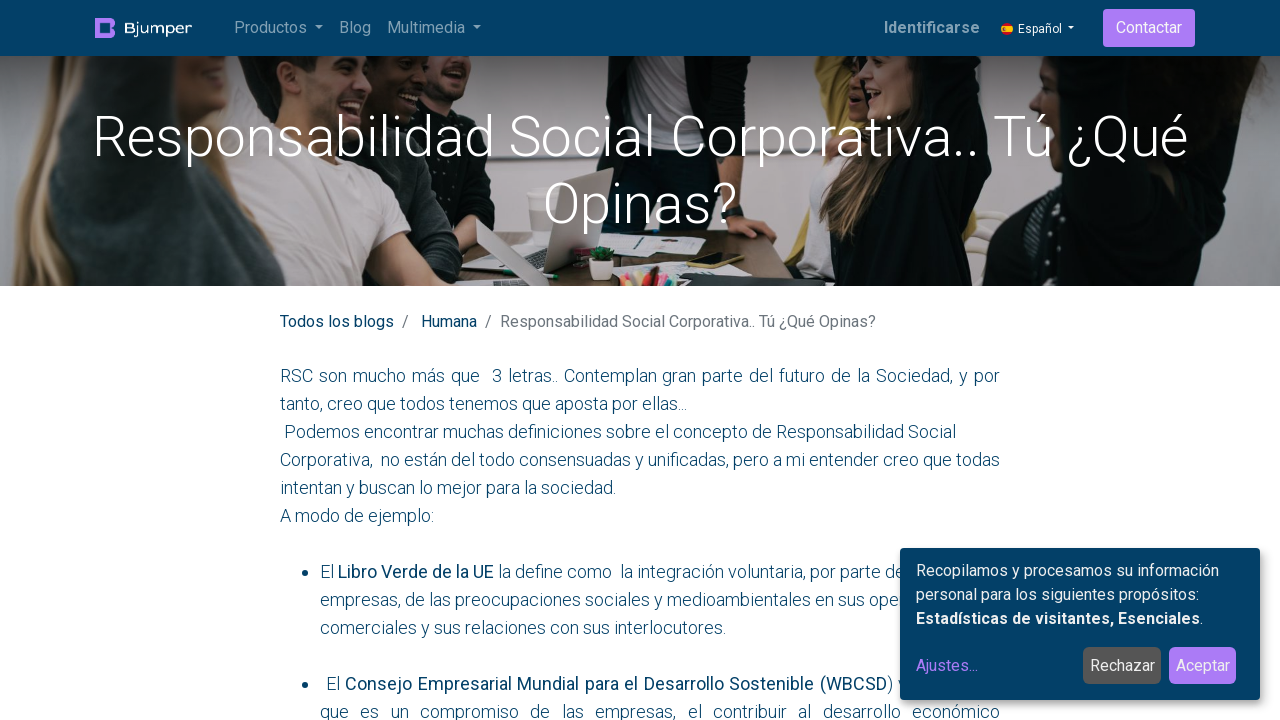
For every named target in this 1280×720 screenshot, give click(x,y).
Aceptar (1203, 665)
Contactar (1149, 27)
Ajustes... (947, 665)
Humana (449, 321)
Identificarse (932, 27)
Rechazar (1122, 665)
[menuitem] (355, 28)
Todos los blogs (337, 321)
